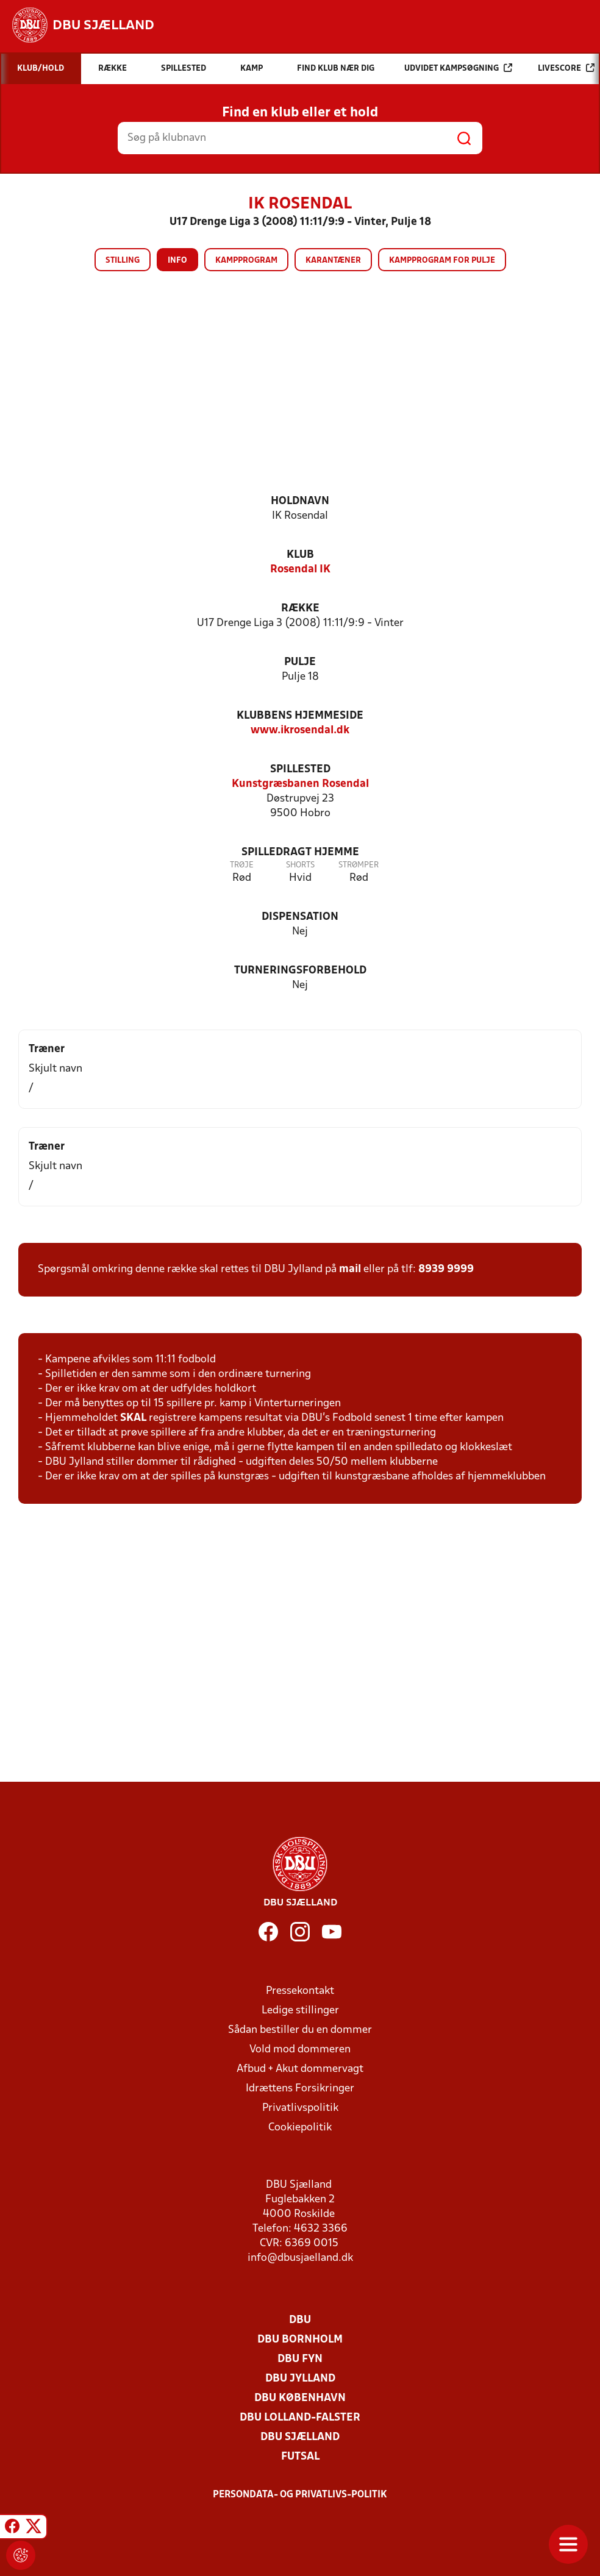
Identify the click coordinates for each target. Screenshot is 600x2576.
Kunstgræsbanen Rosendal (300, 784)
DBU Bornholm (300, 2340)
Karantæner (333, 261)
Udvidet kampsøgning (458, 68)
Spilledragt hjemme (300, 852)
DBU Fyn (300, 2359)
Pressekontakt (300, 1991)
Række (300, 608)
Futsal (300, 2457)
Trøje (242, 865)
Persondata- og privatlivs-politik (300, 2495)
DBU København (300, 2398)
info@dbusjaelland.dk (300, 2258)
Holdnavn (300, 501)
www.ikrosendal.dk (300, 730)
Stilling (122, 261)
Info (177, 261)
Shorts (300, 865)
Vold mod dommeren (300, 2049)
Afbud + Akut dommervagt (300, 2069)
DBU (300, 2320)
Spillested (300, 769)
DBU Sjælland (300, 2437)
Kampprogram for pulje (442, 261)
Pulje (300, 662)
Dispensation (300, 917)
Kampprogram (246, 261)
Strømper (358, 865)
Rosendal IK (300, 569)
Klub (300, 555)
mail (350, 1269)
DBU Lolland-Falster (300, 2418)
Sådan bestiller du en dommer (300, 2030)
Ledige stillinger (300, 2010)
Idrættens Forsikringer (300, 2088)
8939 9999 (446, 1269)
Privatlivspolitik (300, 2108)
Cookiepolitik (300, 2127)
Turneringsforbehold (300, 971)
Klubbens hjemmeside (300, 716)
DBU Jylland (300, 2379)
